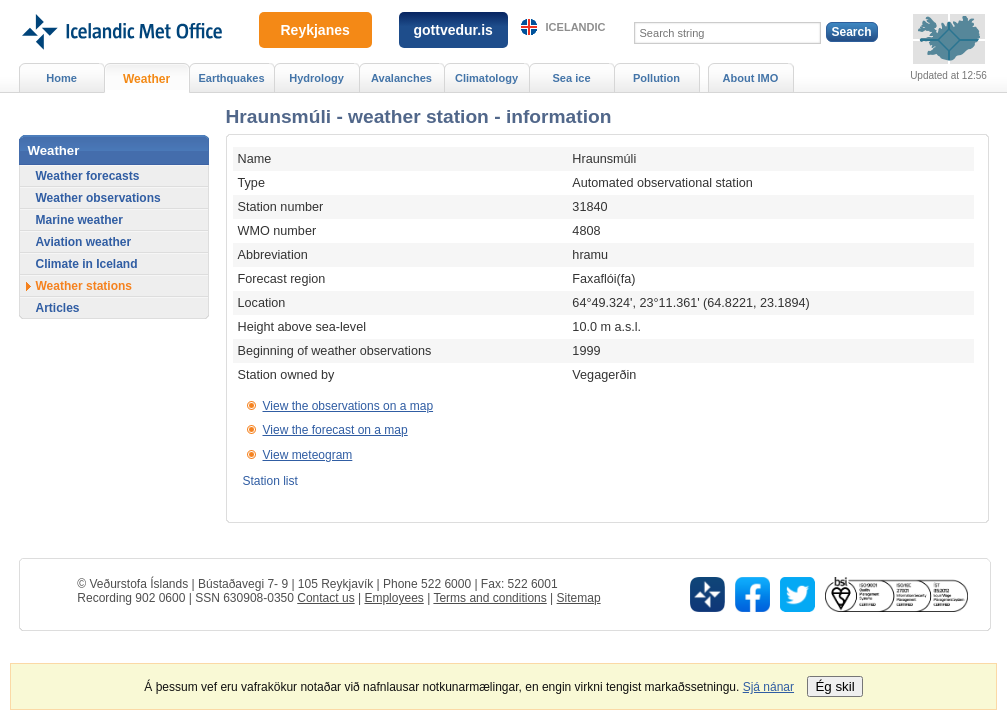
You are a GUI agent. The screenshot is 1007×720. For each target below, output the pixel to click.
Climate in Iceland (87, 264)
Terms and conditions (489, 598)
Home (61, 78)
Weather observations (98, 198)
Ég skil (834, 686)
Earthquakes (231, 78)
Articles (58, 308)
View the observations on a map (348, 406)
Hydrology (316, 78)
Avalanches (401, 78)
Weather (146, 79)
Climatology (486, 78)
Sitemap (579, 598)
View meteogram (308, 455)
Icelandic (576, 27)
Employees (393, 598)
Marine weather (79, 220)
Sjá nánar (768, 687)
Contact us (325, 598)
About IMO (751, 78)
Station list (270, 481)
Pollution (656, 78)
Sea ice (571, 78)
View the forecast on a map (335, 430)
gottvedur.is (453, 30)
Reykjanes (315, 30)
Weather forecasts (88, 176)
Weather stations (84, 286)
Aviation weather (84, 242)
